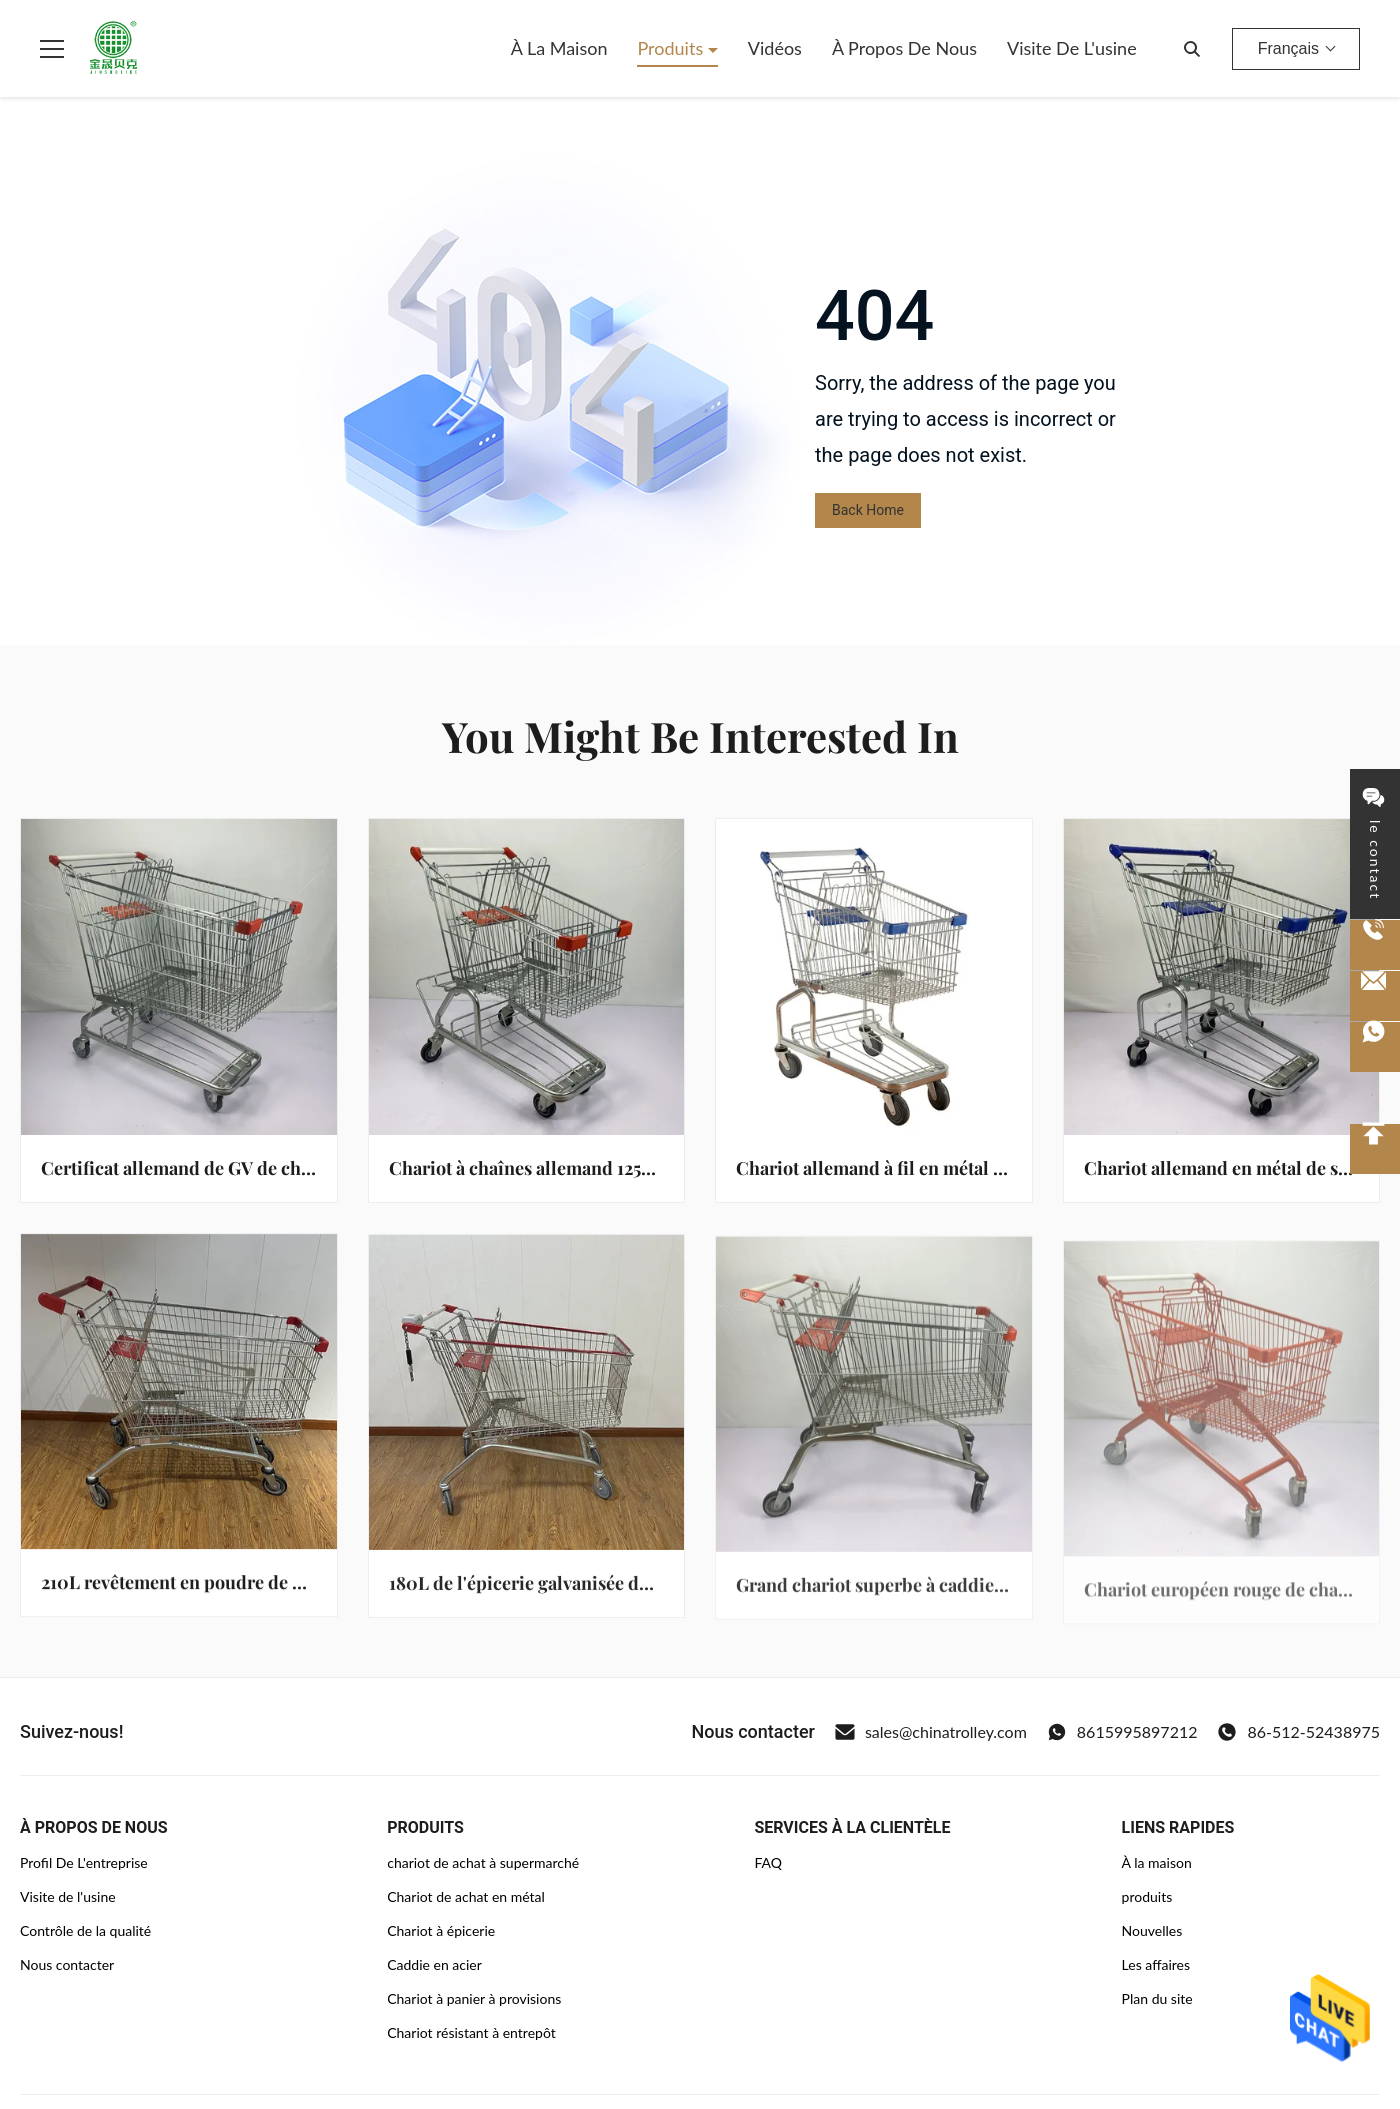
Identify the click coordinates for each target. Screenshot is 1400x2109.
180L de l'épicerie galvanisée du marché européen (593, 1589)
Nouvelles (1152, 1930)
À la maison (559, 48)
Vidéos (775, 48)
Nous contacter (67, 1964)
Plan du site (1157, 1998)
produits (1147, 1896)
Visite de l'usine (1072, 48)
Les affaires (1156, 1964)
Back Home (868, 510)
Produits (672, 48)
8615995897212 (1122, 1732)
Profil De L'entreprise (84, 1862)
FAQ (768, 1862)
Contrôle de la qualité (85, 1930)
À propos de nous (904, 48)
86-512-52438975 (1298, 1732)
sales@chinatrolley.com (931, 1732)
